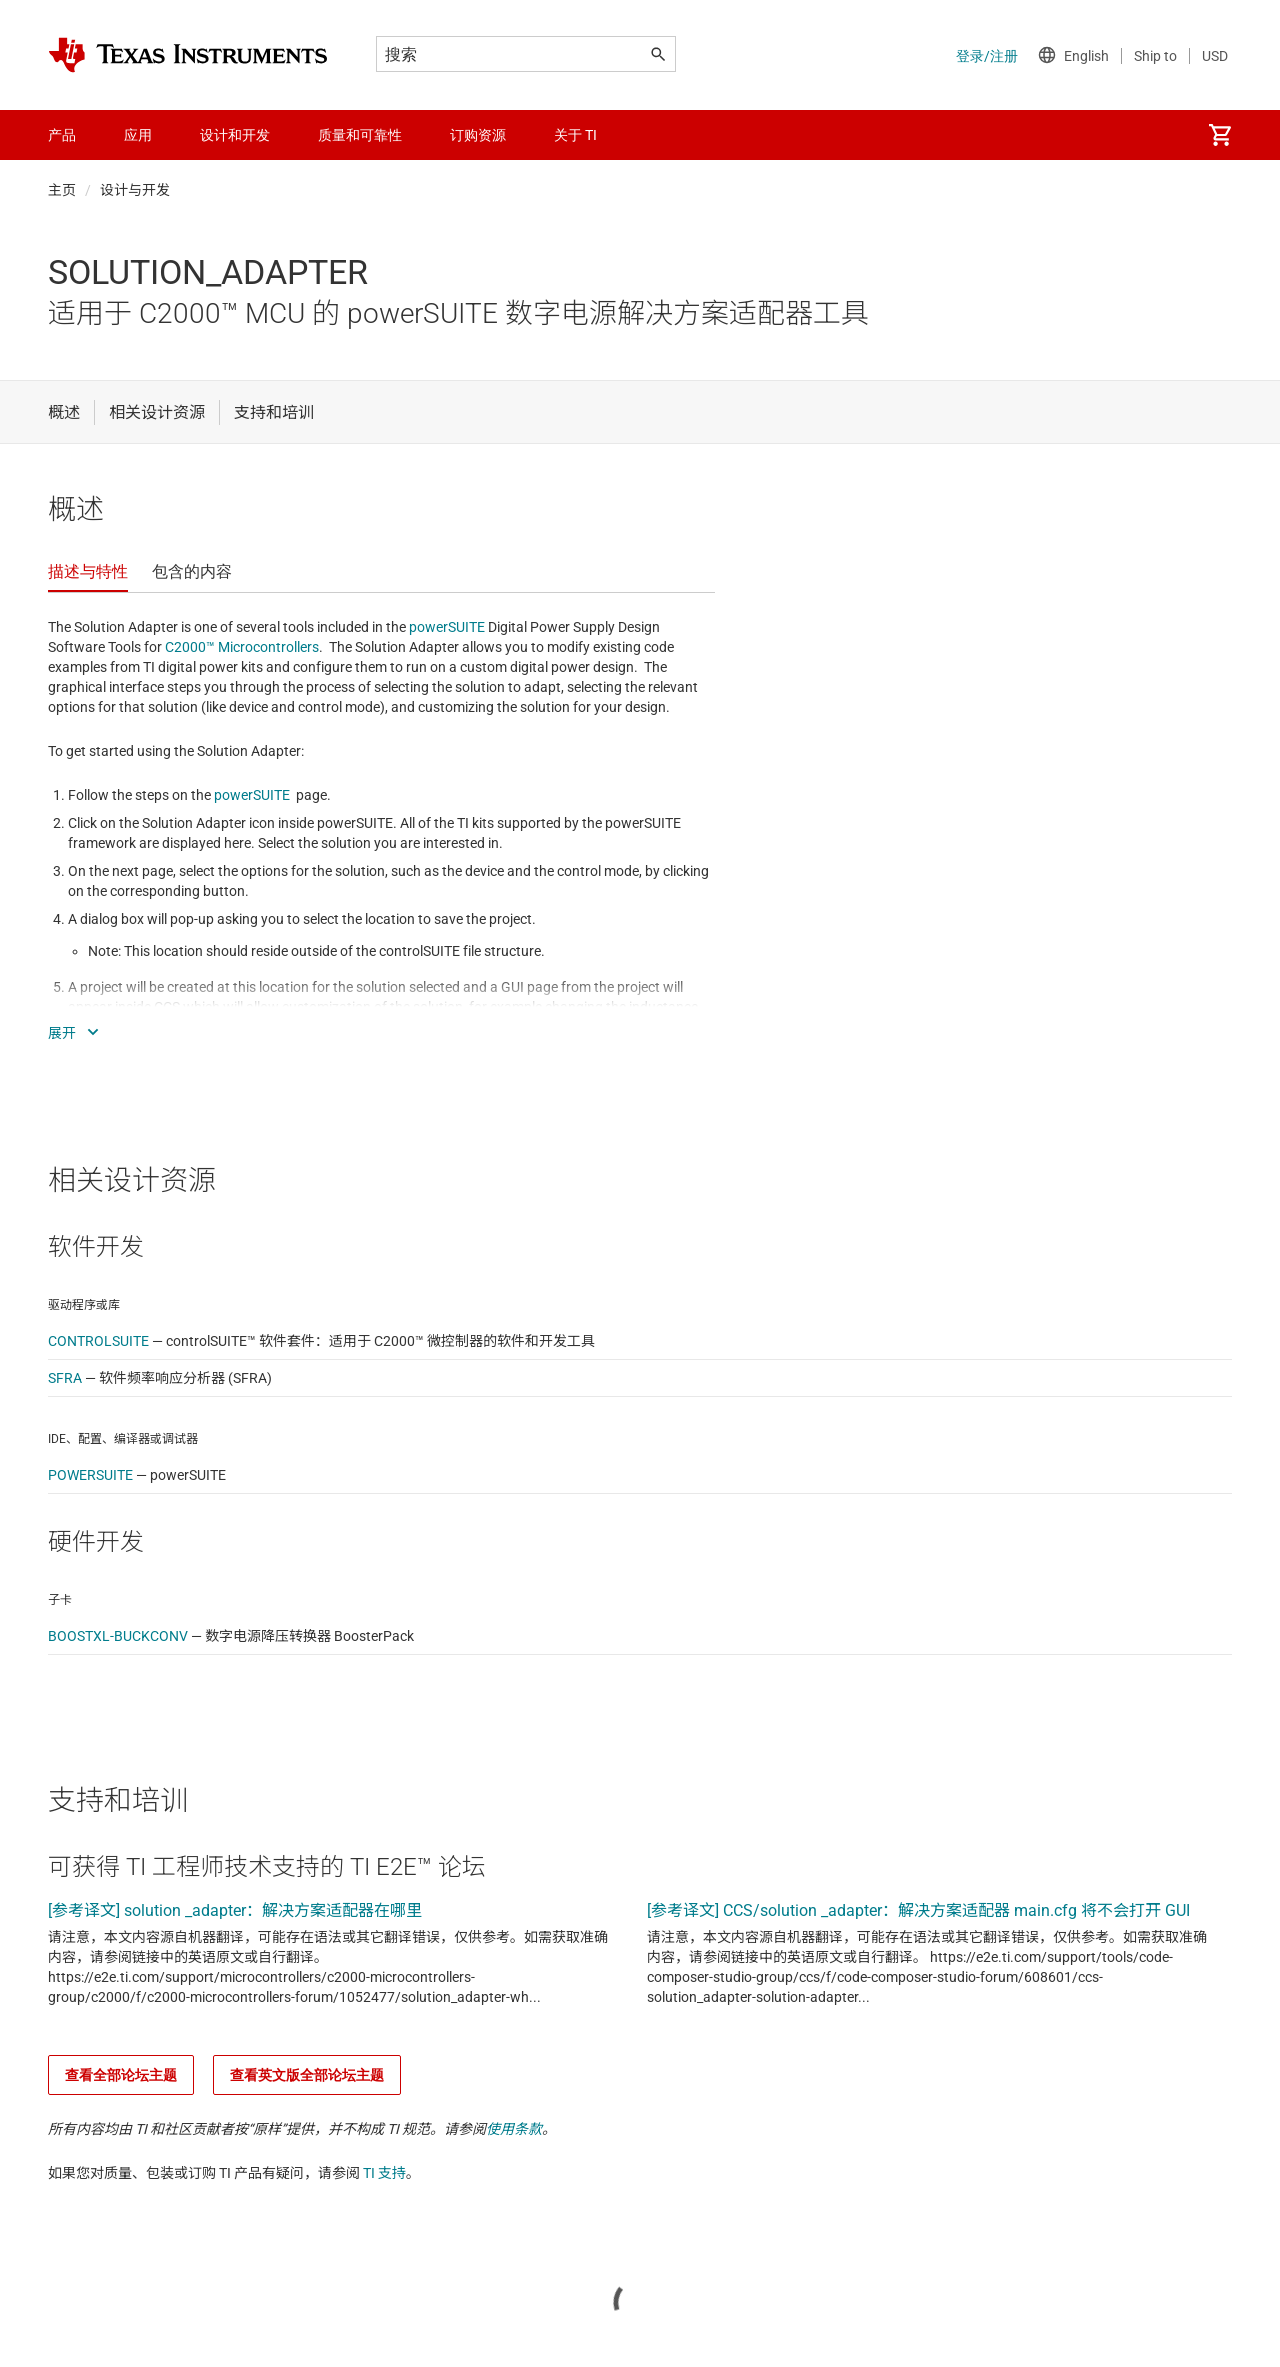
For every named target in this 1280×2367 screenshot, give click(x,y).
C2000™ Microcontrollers (242, 647)
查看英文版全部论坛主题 (307, 2075)
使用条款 (514, 2129)
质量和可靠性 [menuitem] (360, 135)
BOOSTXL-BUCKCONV (118, 1636)
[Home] (188, 55)
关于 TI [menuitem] (575, 135)
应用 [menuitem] (138, 135)
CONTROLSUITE (98, 1341)
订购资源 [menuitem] (478, 135)
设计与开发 (135, 190)
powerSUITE (447, 627)
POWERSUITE (90, 1475)
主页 (62, 190)
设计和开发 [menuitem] (235, 135)
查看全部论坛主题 (121, 2075)
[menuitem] (1220, 135)
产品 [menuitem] (62, 135)
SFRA (65, 1378)
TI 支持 (384, 2173)
